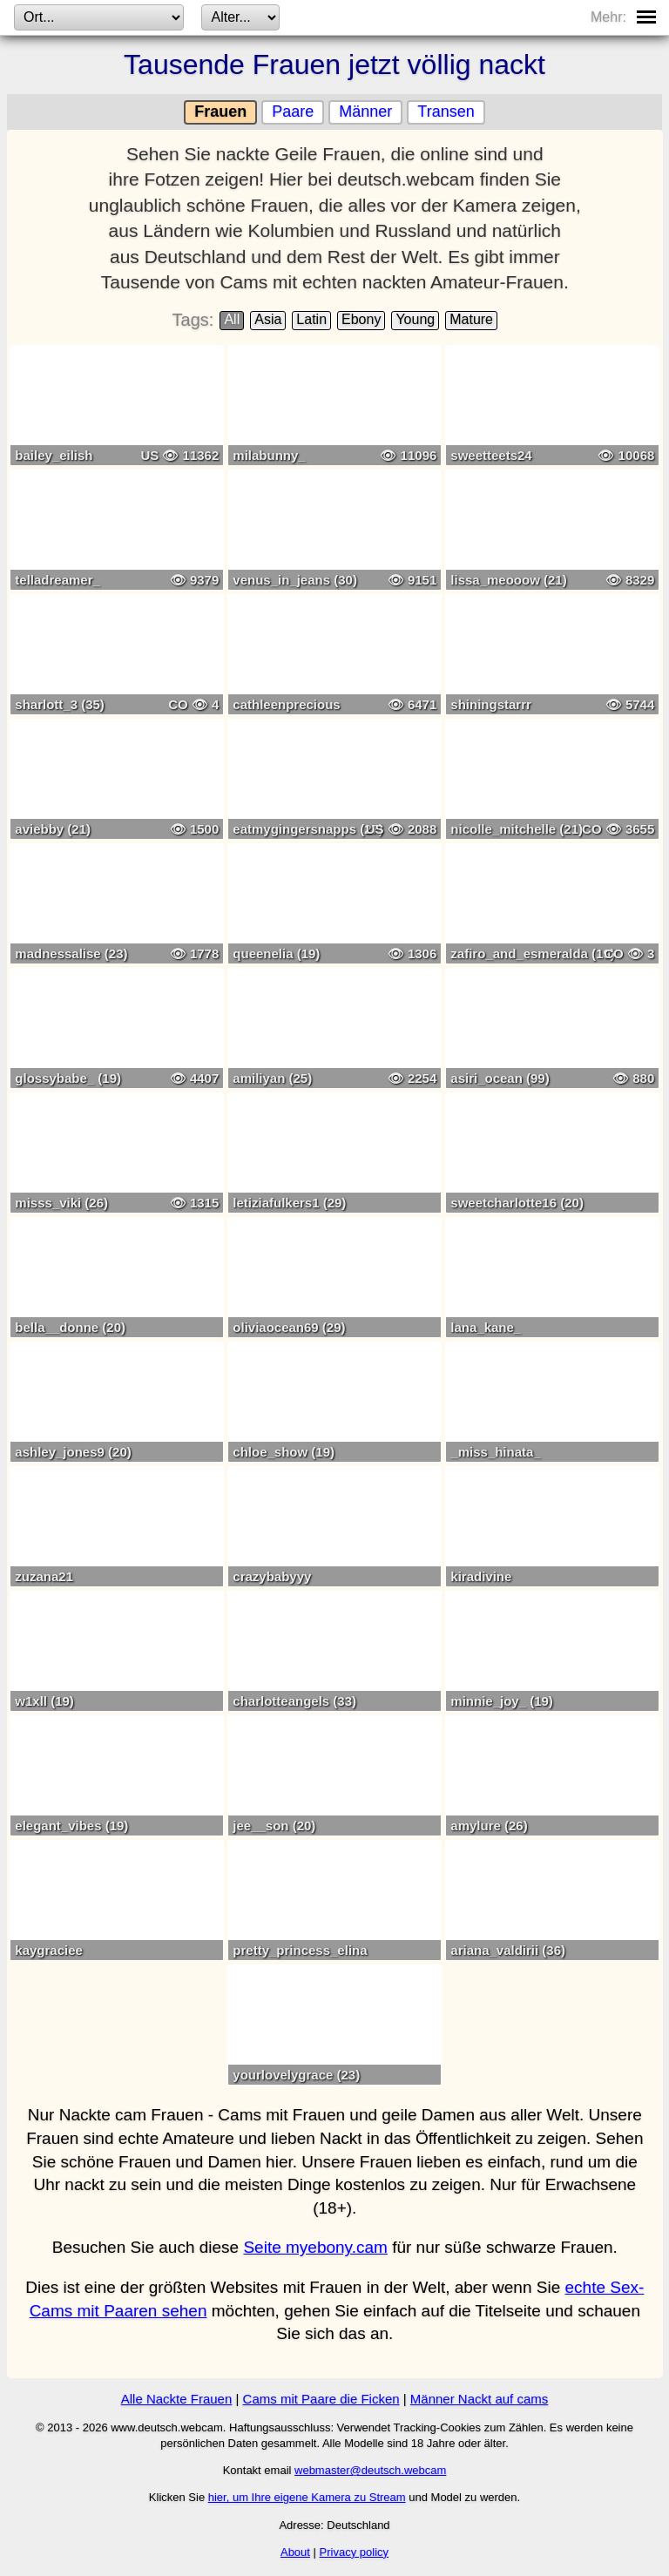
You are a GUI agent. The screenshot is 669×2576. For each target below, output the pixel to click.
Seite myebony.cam (315, 2247)
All (232, 319)
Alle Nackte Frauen (177, 2398)
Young (415, 319)
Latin (311, 319)
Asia (267, 319)
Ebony (361, 319)
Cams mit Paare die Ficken (321, 2398)
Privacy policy (354, 2552)
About (295, 2552)
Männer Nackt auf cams (479, 2398)
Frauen (220, 111)
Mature (471, 319)
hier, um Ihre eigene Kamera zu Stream (307, 2497)
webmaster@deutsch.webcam (370, 2470)
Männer (365, 111)
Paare (293, 111)
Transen (445, 111)
